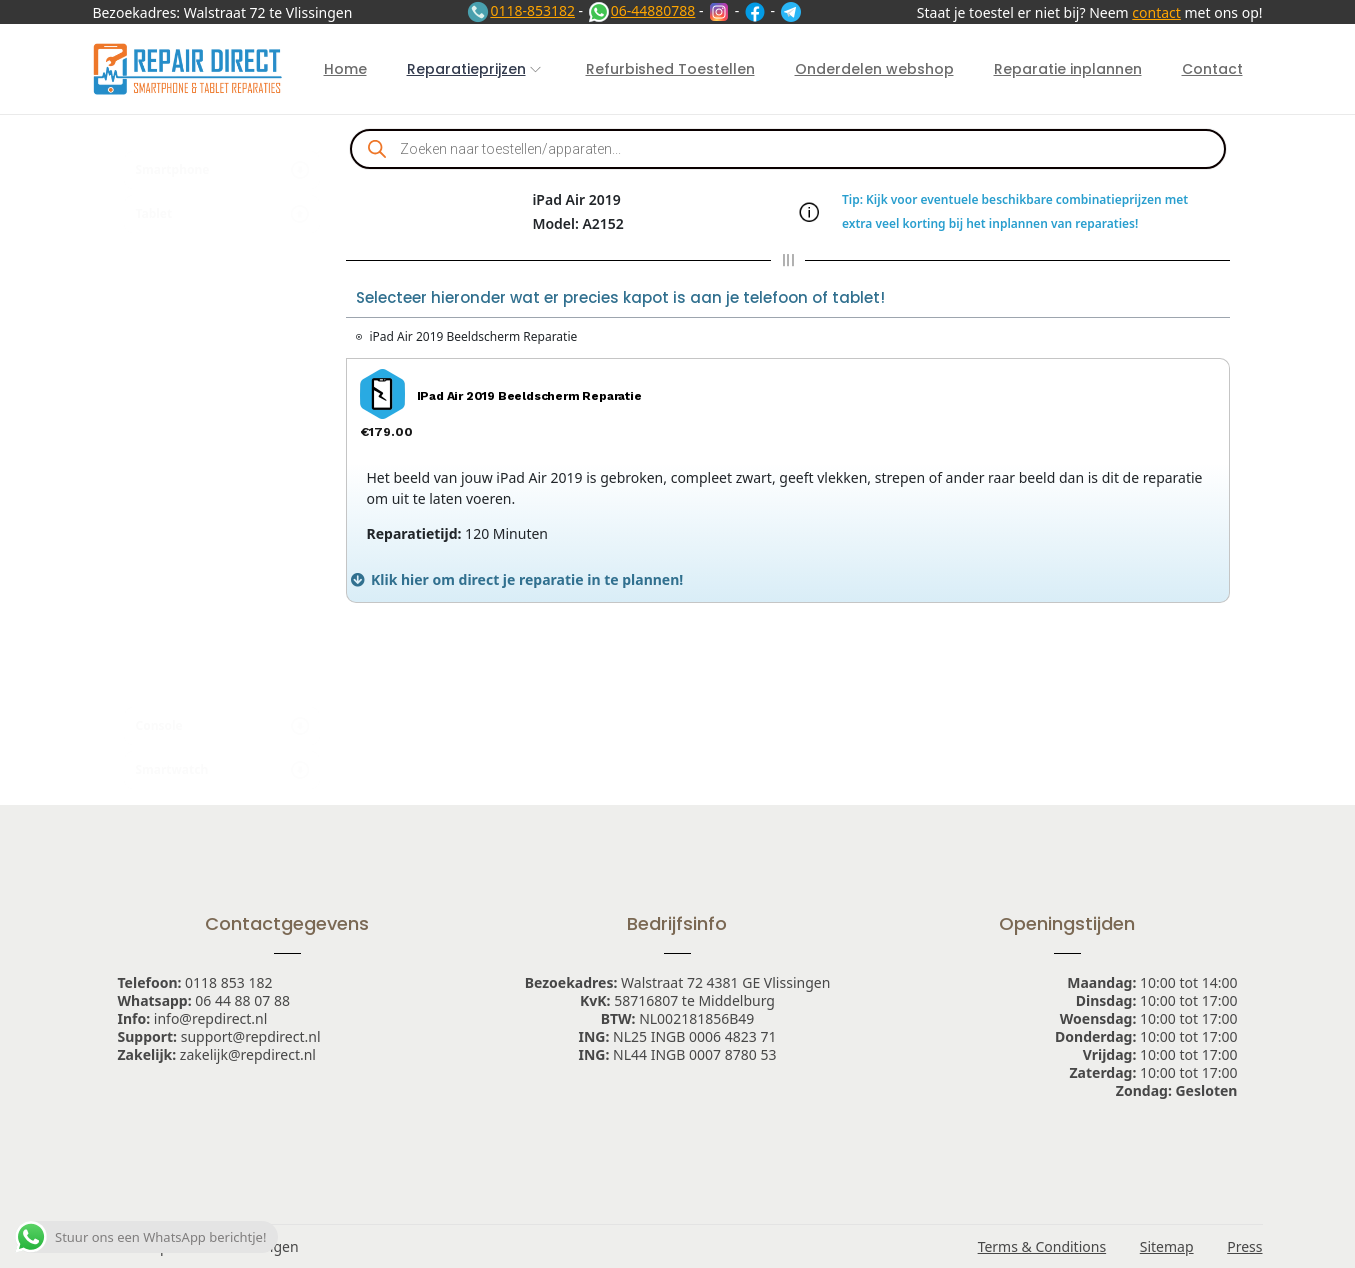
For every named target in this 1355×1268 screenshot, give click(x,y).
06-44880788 (641, 10)
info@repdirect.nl (211, 1018)
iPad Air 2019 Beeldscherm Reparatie (474, 336)
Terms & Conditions (1042, 1246)
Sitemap (1167, 1246)
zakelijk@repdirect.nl (248, 1054)
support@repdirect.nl (251, 1036)
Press (1244, 1246)
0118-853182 (520, 10)
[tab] (788, 580)
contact (1156, 12)
